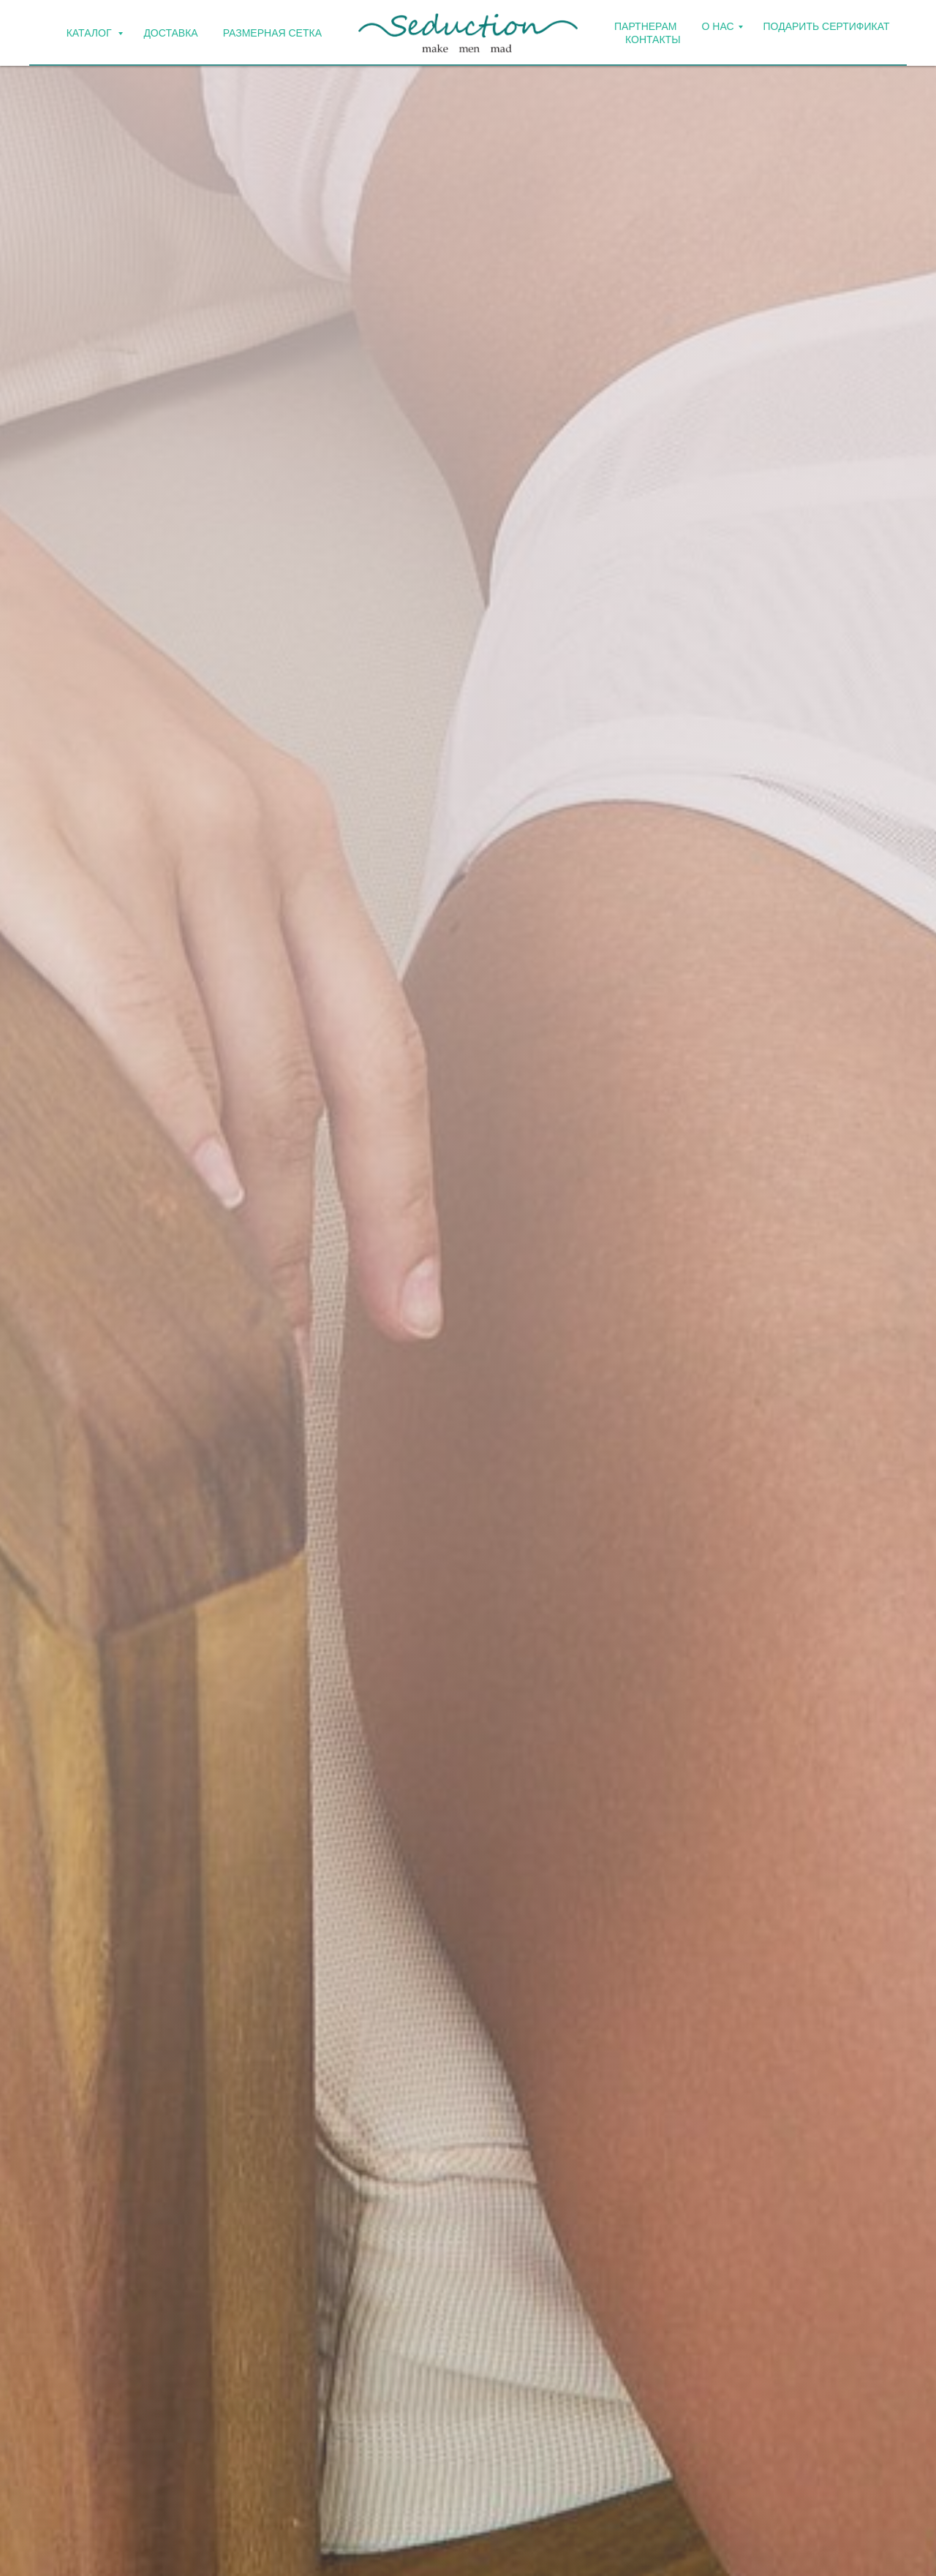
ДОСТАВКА (170, 33)
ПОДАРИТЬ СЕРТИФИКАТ (826, 26)
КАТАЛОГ (91, 33)
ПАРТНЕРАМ (645, 26)
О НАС (718, 26)
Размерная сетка (272, 33)
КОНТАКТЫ (653, 39)
